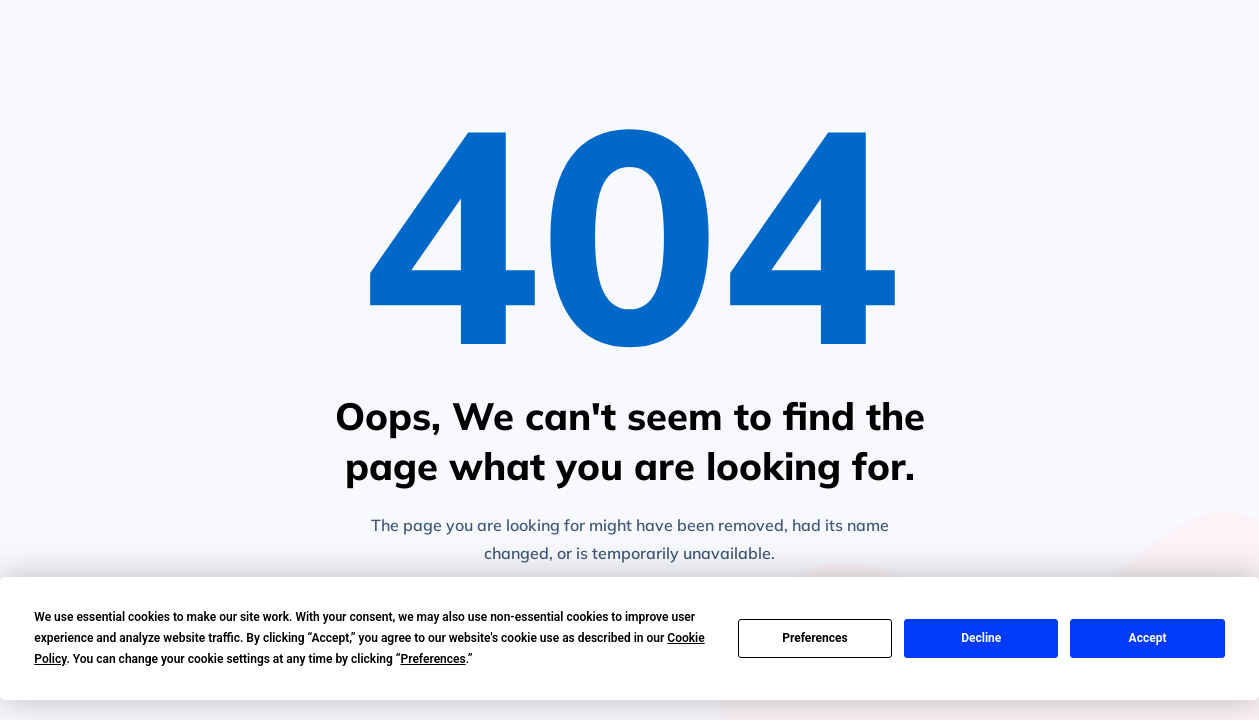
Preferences (815, 638)
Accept (1148, 638)
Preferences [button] (432, 659)
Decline (981, 638)
